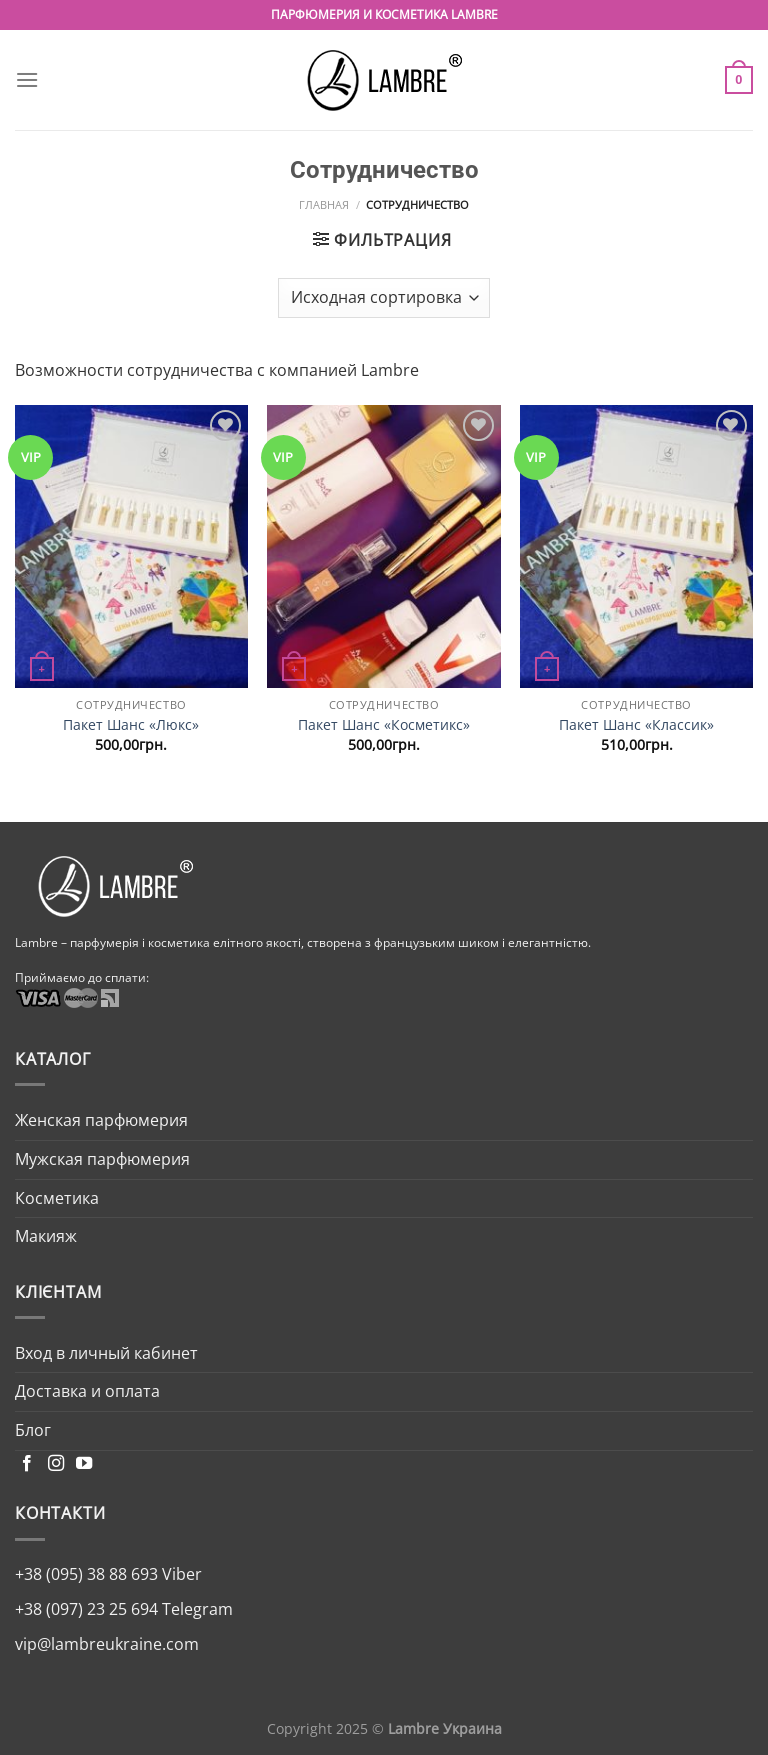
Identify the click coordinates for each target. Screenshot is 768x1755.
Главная (324, 204)
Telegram (195, 1609)
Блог (33, 1430)
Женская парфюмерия (101, 1120)
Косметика (57, 1198)
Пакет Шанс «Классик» (636, 725)
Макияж (46, 1236)
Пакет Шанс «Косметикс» (384, 725)
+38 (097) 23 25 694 (86, 1609)
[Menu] (27, 79)
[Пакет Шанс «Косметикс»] (383, 546)
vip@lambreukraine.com (107, 1644)
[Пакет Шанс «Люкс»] (131, 546)
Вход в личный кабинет (106, 1353)
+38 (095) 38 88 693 (86, 1574)
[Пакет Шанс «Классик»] (636, 546)
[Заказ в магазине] (383, 298)
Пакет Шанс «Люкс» (131, 725)
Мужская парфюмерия (102, 1159)
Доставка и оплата (87, 1391)
